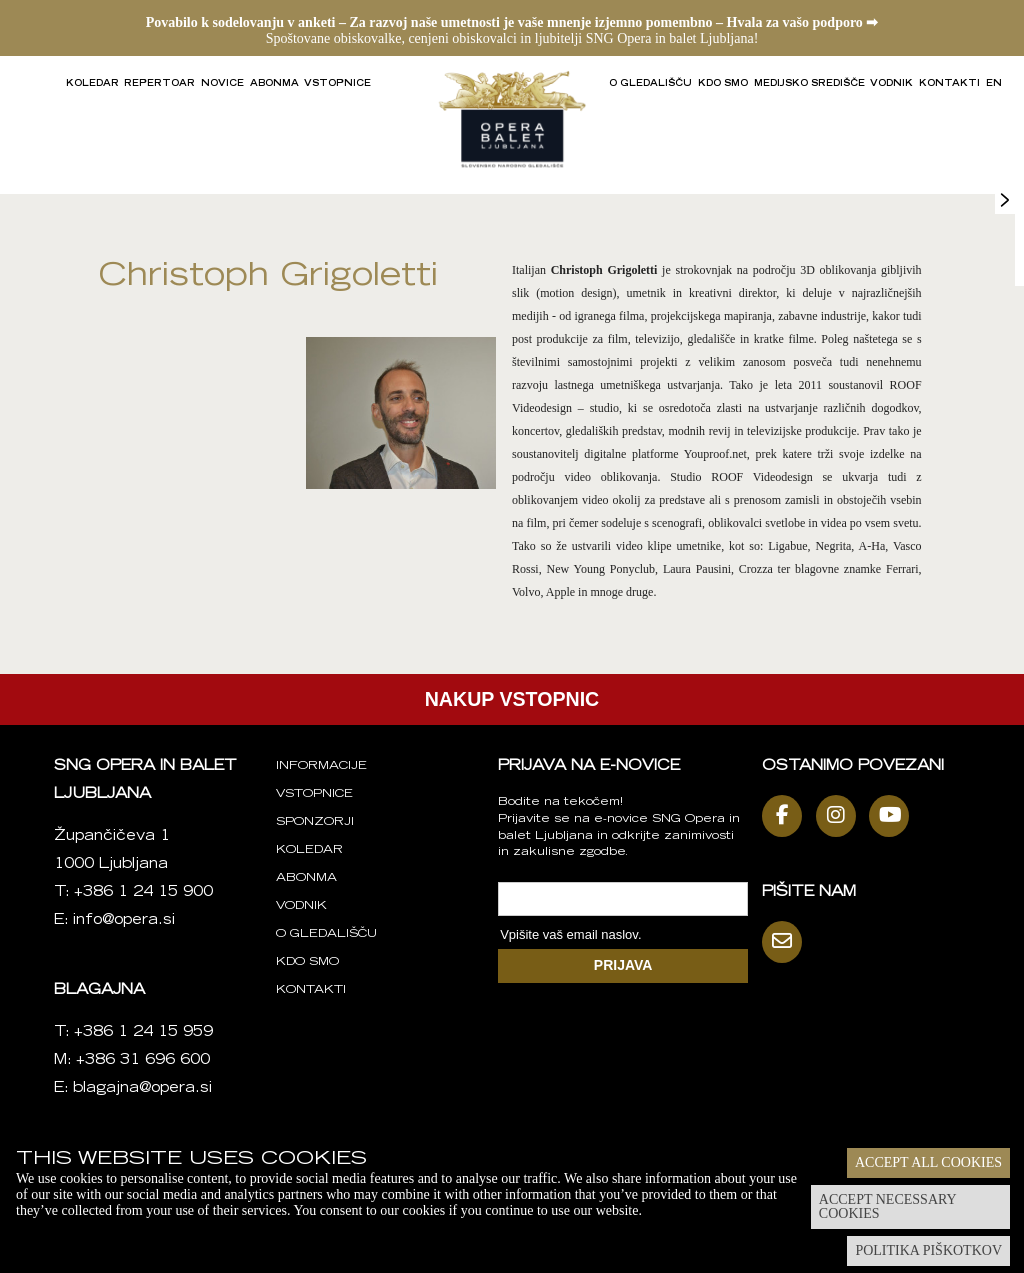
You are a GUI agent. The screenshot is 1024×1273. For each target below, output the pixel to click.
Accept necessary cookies (888, 1206)
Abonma (274, 84)
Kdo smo (723, 84)
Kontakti (949, 84)
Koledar (92, 84)
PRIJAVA (623, 965)
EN (994, 84)
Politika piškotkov (928, 1250)
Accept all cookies (928, 1162)
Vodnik (891, 84)
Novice (222, 84)
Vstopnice (337, 84)
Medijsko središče (809, 84)
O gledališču (650, 84)
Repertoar (159, 84)
